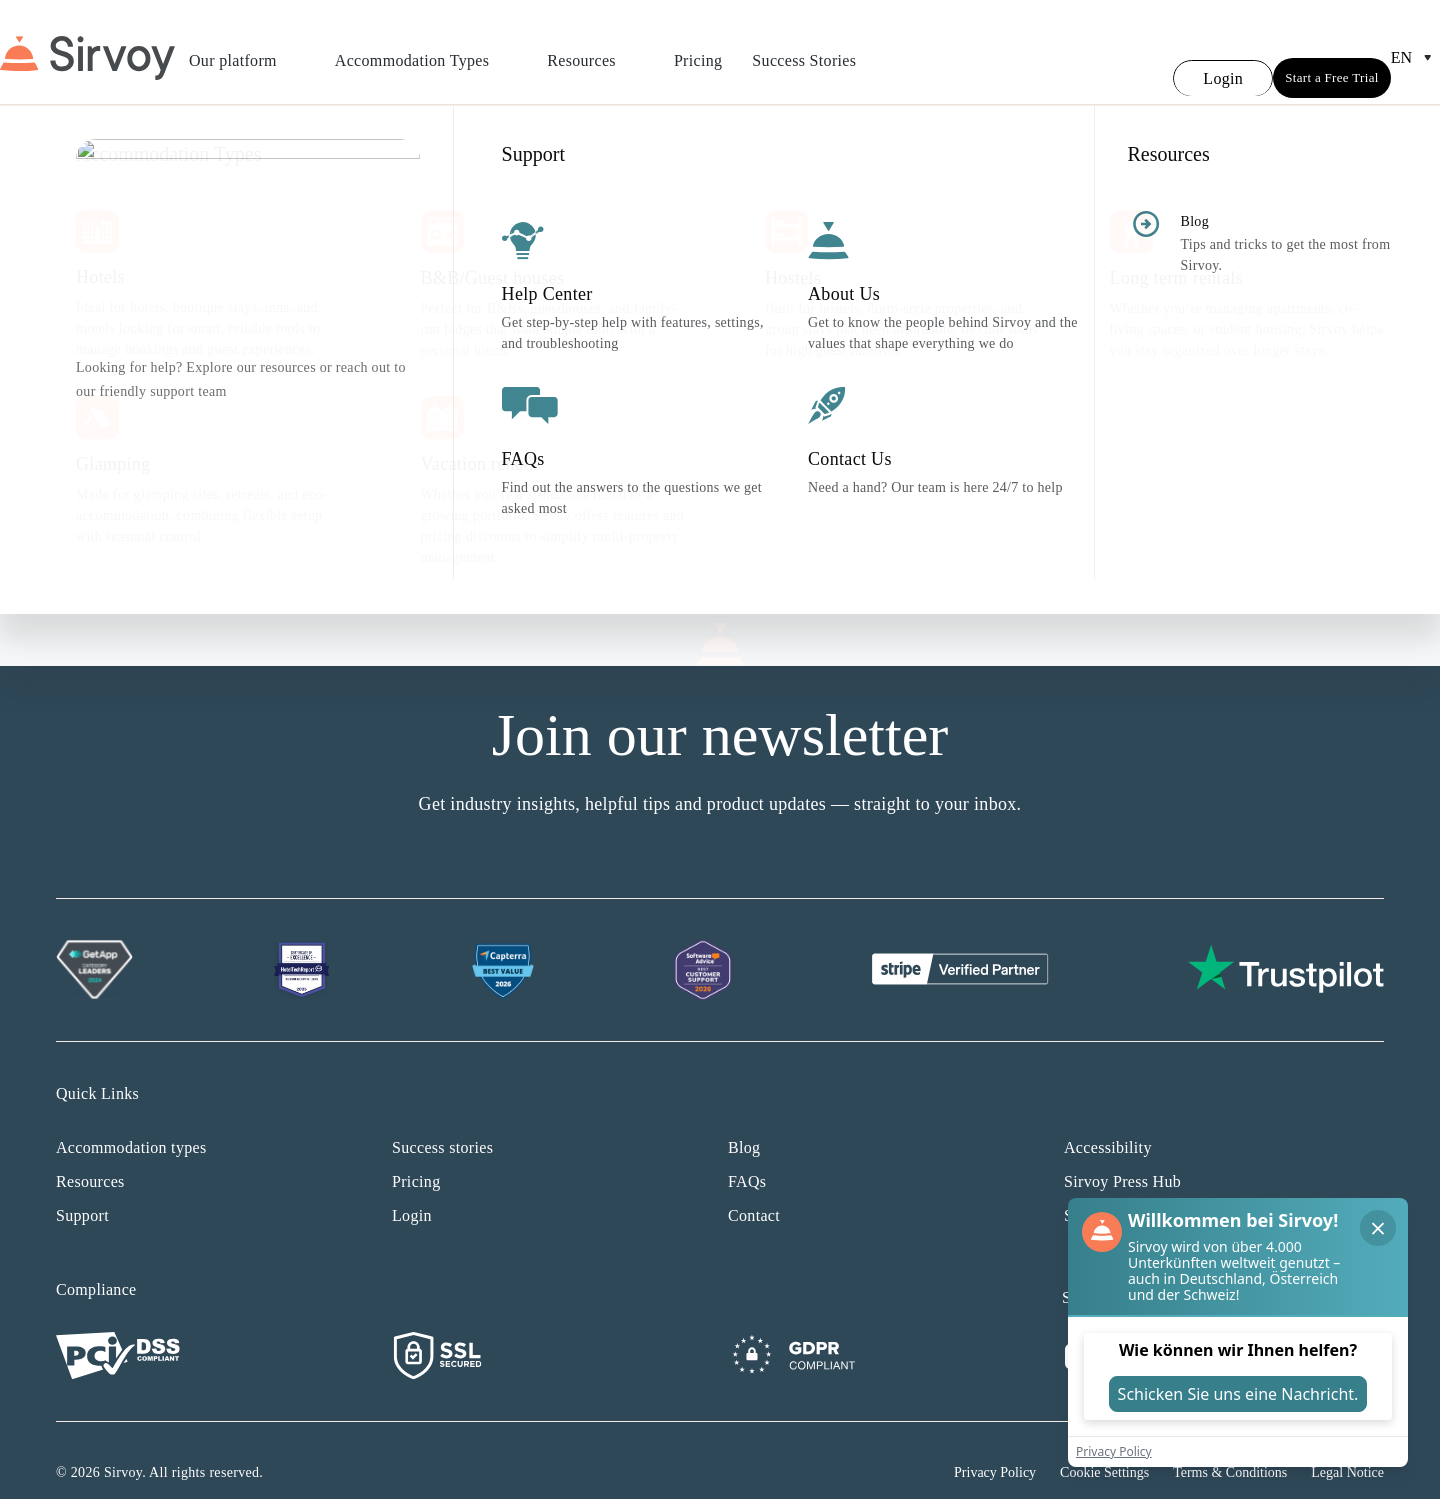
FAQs (747, 1157)
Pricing (698, 48)
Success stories (442, 1123)
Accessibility (1108, 1123)
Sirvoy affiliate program (1145, 1191)
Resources (595, 49)
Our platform (247, 49)
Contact (754, 1191)
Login (412, 1191)
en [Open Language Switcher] (1415, 46)
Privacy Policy (995, 1448)
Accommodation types (131, 1123)
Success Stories (804, 48)
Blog (744, 1123)
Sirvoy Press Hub (1122, 1157)
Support (82, 1191)
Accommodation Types (426, 49)
